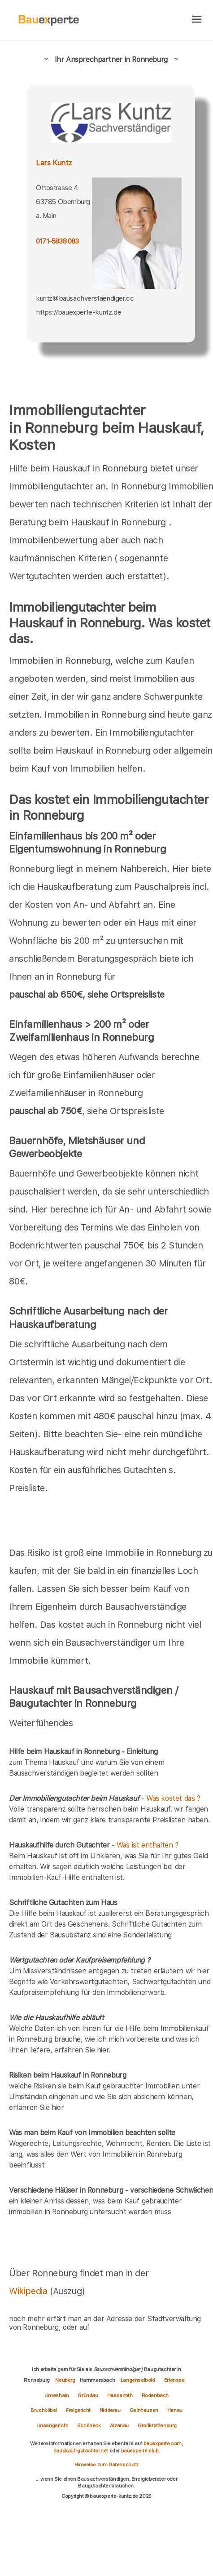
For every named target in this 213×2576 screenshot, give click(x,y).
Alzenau (119, 2425)
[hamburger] (197, 20)
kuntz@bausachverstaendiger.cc (85, 298)
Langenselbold (138, 2380)
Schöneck (89, 2425)
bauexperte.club (140, 2450)
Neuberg (65, 2380)
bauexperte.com (162, 2443)
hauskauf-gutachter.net (80, 2450)
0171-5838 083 (57, 241)
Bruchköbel (43, 2410)
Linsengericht (52, 2425)
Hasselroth (120, 2395)
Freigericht (78, 2410)
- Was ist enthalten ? (93, 1845)
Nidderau (110, 2410)
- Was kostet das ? (104, 1798)
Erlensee (174, 2380)
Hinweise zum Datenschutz (106, 2464)
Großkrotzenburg (157, 2425)
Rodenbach (155, 2395)
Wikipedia (29, 2291)
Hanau (175, 2410)
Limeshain (56, 2395)
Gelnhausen (144, 2410)
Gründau (88, 2395)
